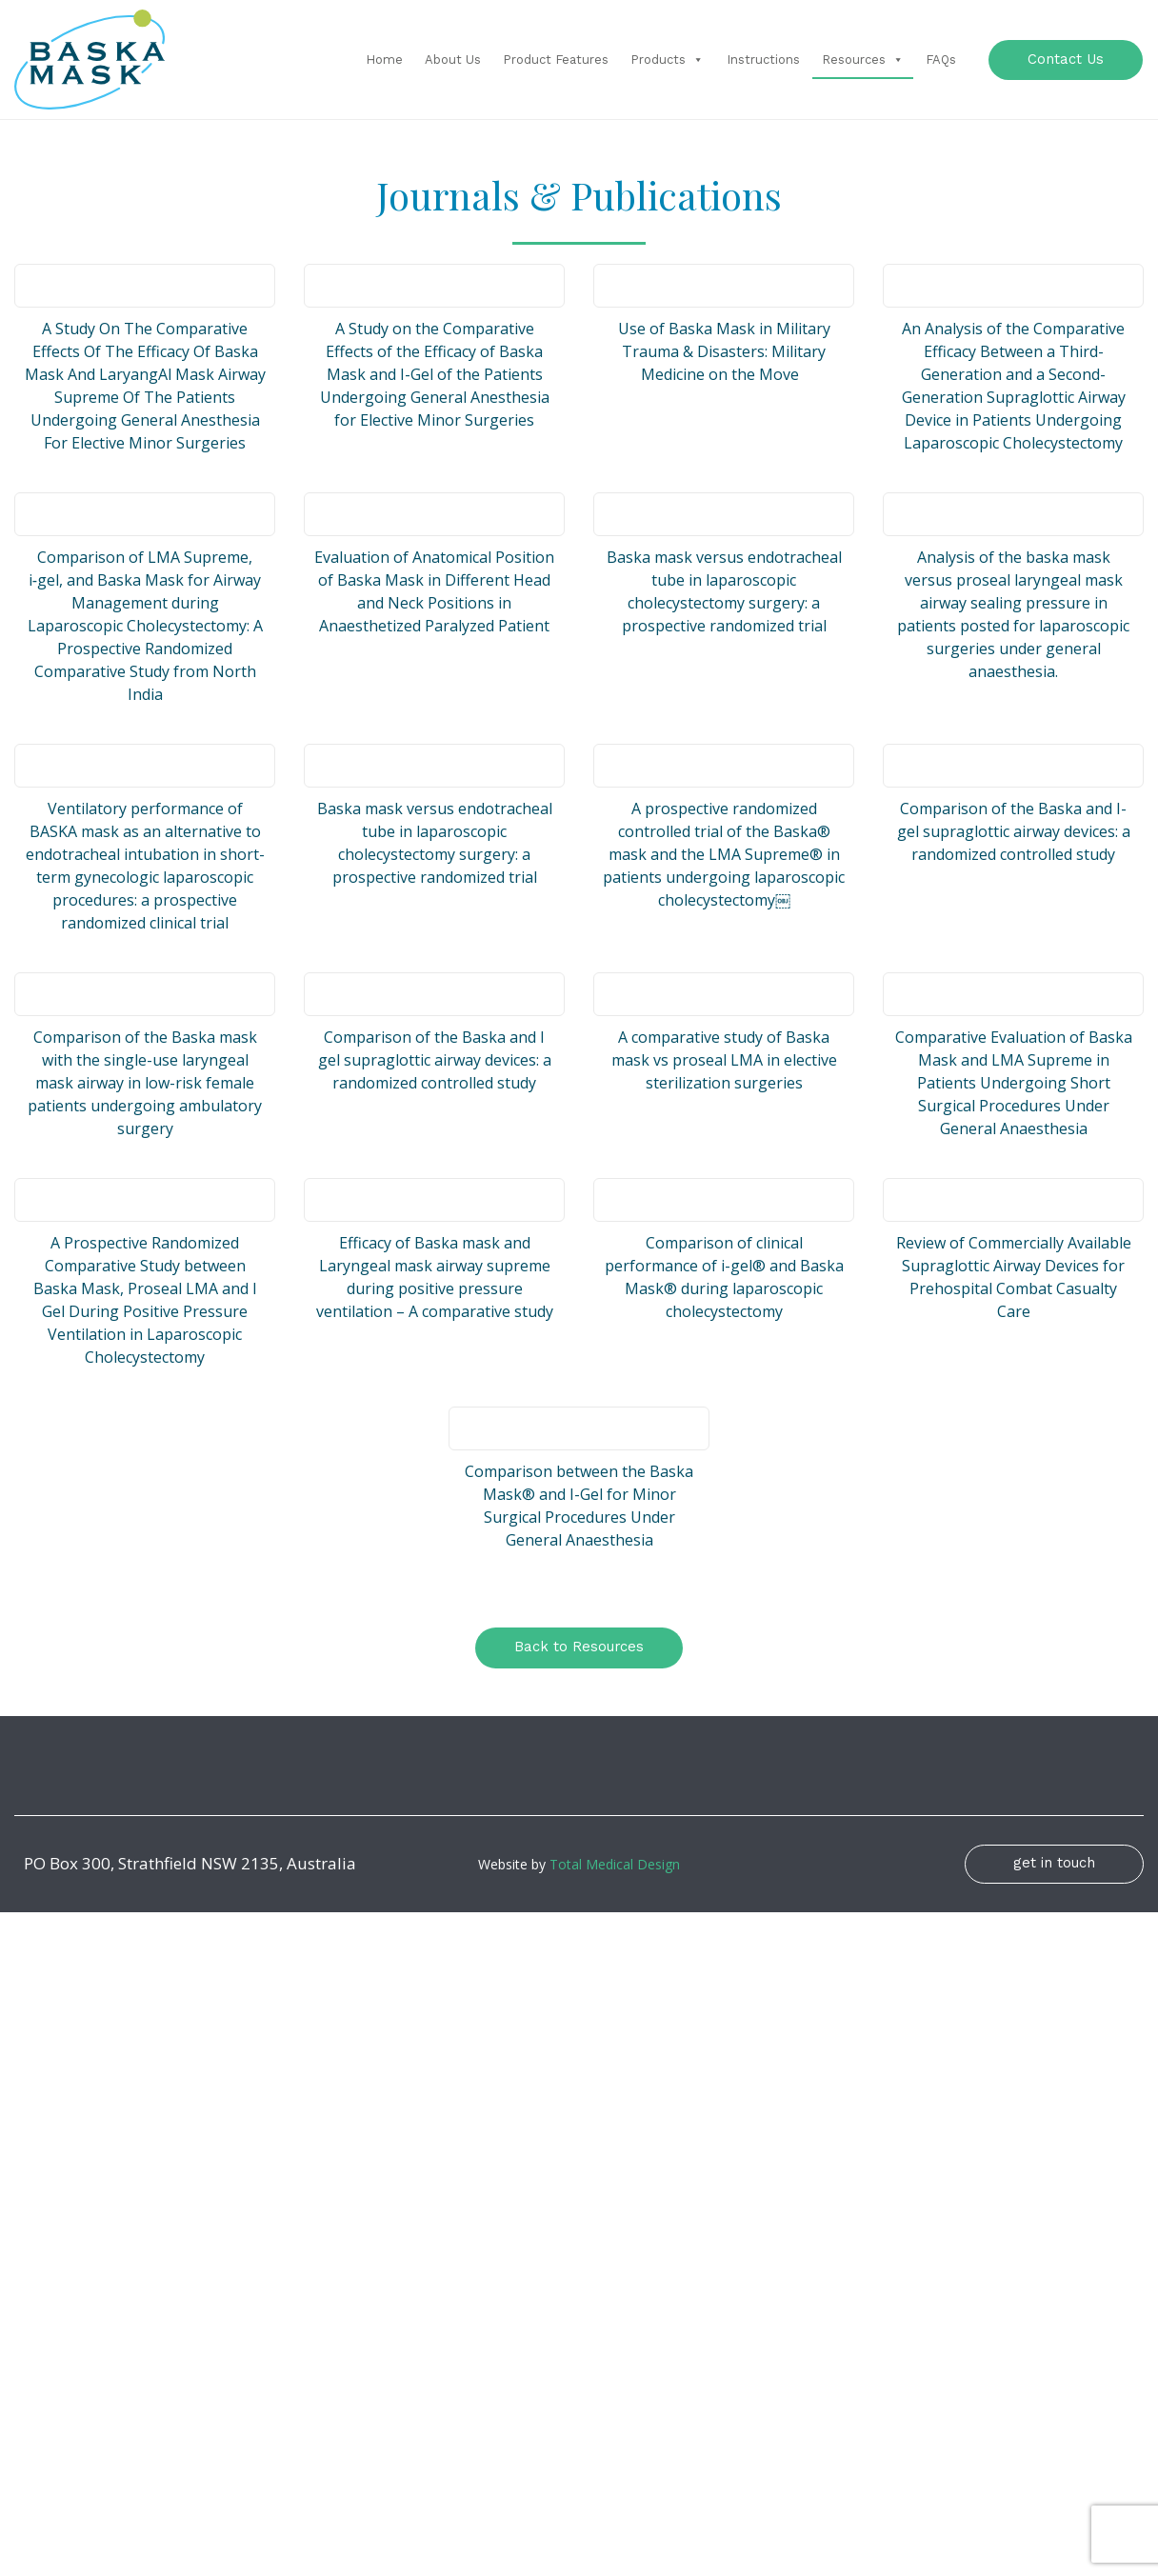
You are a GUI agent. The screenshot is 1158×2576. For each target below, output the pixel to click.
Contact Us (1066, 58)
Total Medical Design (614, 1864)
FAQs (941, 59)
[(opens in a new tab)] (144, 286)
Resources (863, 59)
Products (667, 59)
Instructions (763, 59)
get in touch (1054, 1862)
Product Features (556, 59)
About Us (453, 59)
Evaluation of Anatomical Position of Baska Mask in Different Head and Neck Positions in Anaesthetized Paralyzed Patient (434, 591)
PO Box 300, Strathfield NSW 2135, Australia (190, 1864)
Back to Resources (579, 1646)
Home (384, 59)
